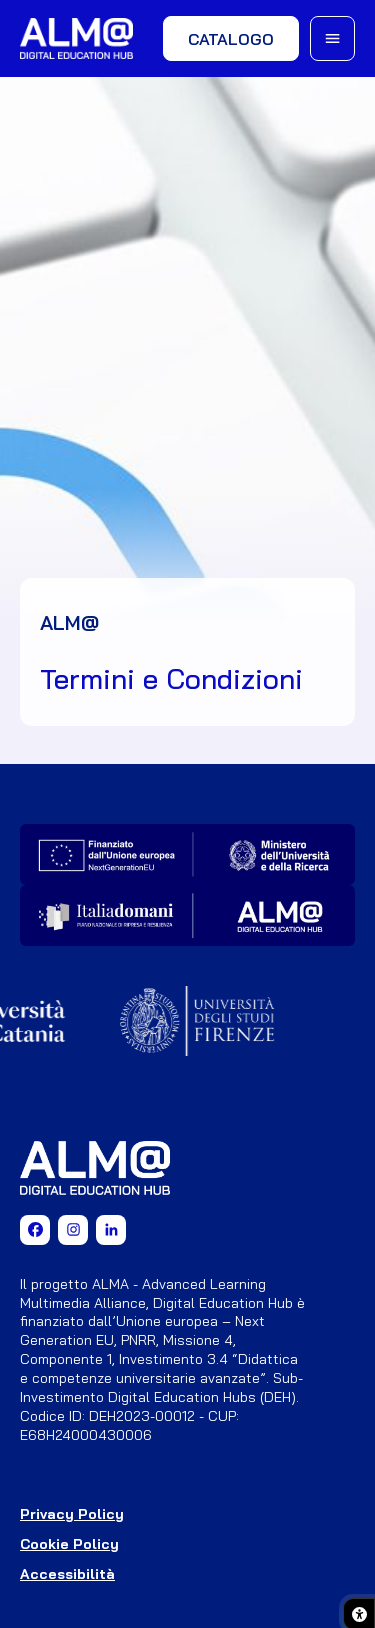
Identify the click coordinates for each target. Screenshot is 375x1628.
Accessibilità (67, 1574)
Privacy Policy (72, 1514)
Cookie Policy (69, 1544)
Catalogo (231, 39)
